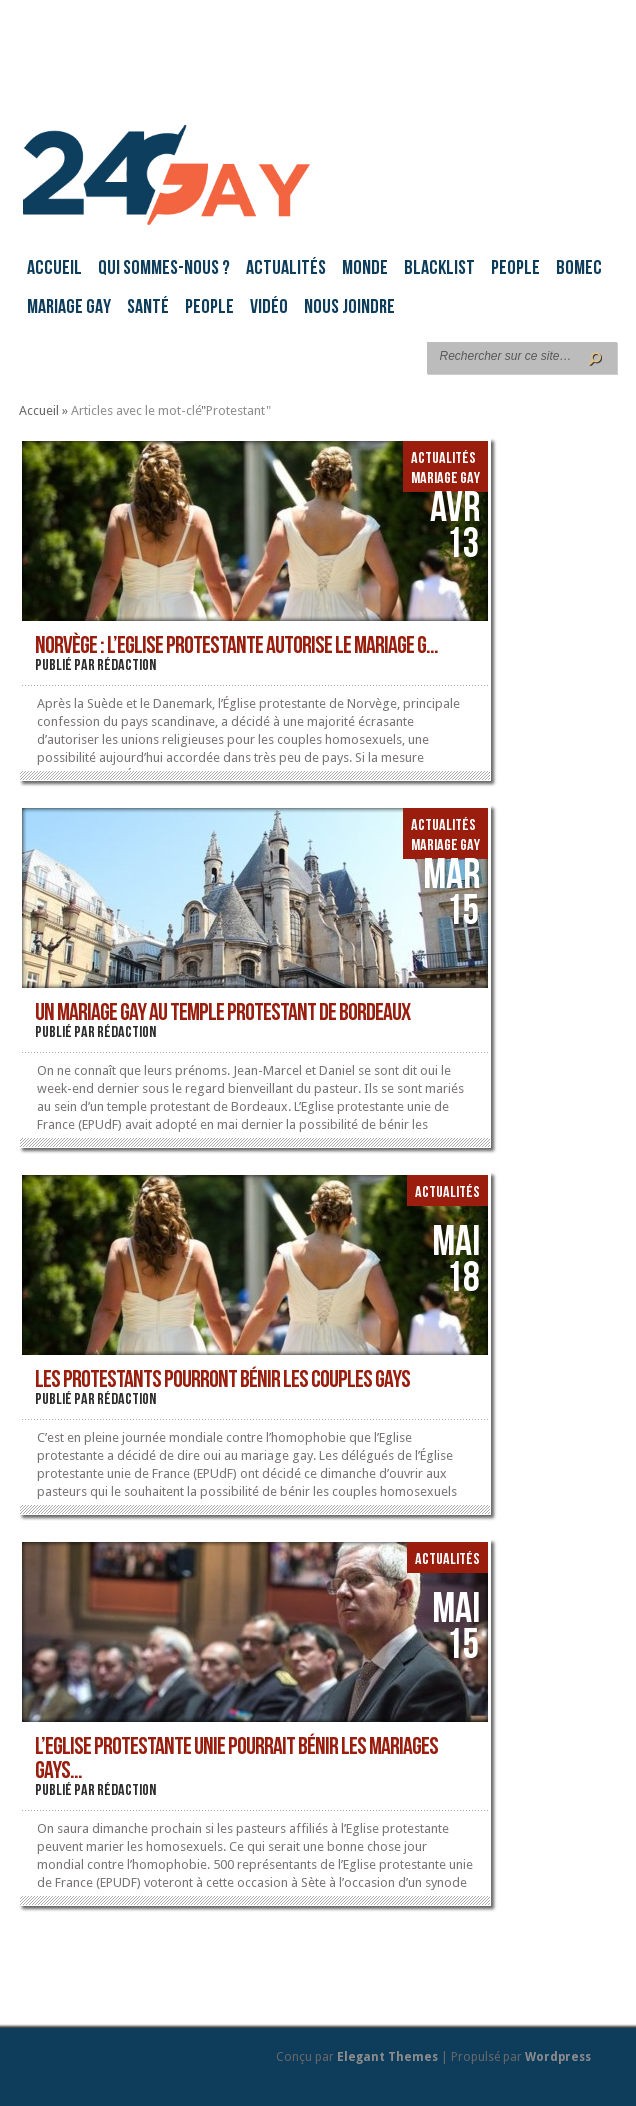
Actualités (286, 269)
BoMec (579, 269)
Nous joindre (349, 308)
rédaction (126, 666)
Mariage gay (69, 308)
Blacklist (439, 269)
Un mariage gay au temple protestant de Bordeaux (222, 1014)
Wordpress (558, 2057)
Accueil (54, 269)
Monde (365, 269)
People (515, 269)
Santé (148, 308)
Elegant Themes (387, 2057)
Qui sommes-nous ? (164, 269)
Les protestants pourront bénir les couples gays (222, 1381)
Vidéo (269, 308)
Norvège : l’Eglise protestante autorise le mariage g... (236, 647)
